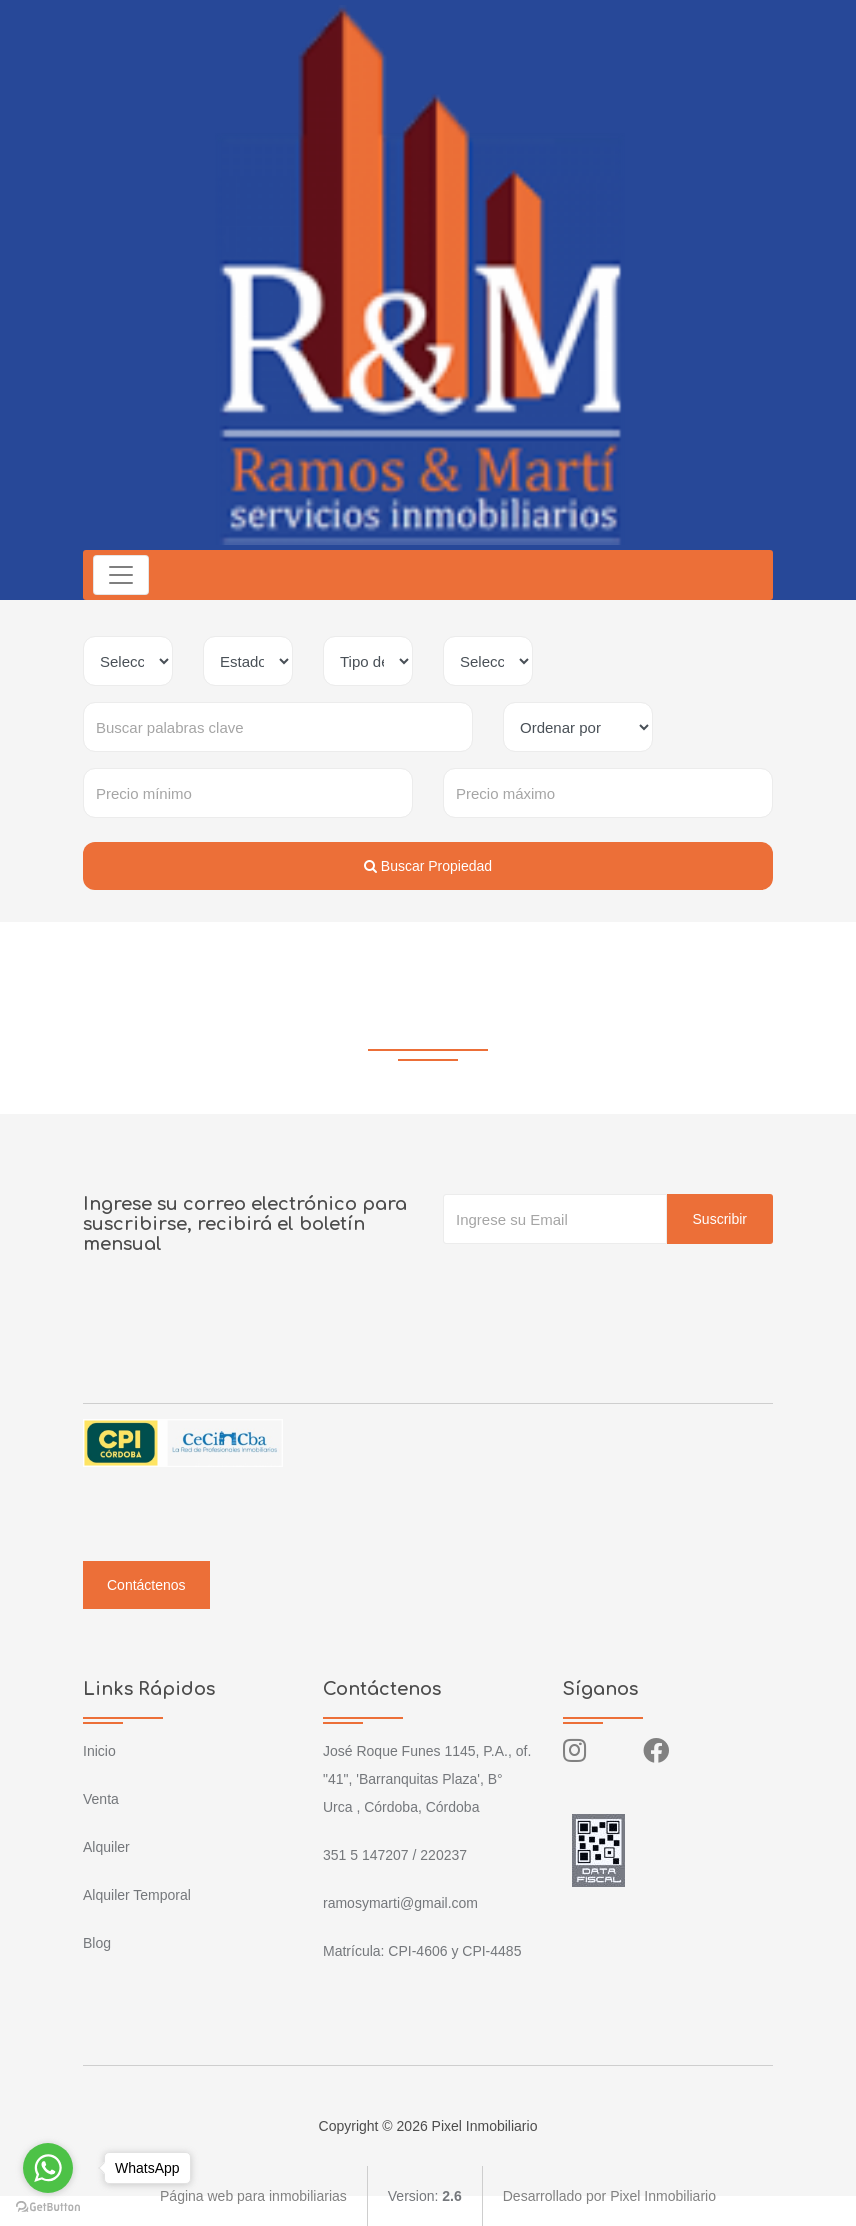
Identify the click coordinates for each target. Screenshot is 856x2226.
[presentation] (595, 1284)
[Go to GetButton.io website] (48, 2206)
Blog (97, 1943)
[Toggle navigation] (121, 575)
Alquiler (106, 1847)
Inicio (99, 1751)
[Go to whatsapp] (48, 2168)
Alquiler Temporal (137, 1895)
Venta (101, 1799)
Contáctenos (146, 1585)
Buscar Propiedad (428, 866)
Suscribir (720, 1219)
